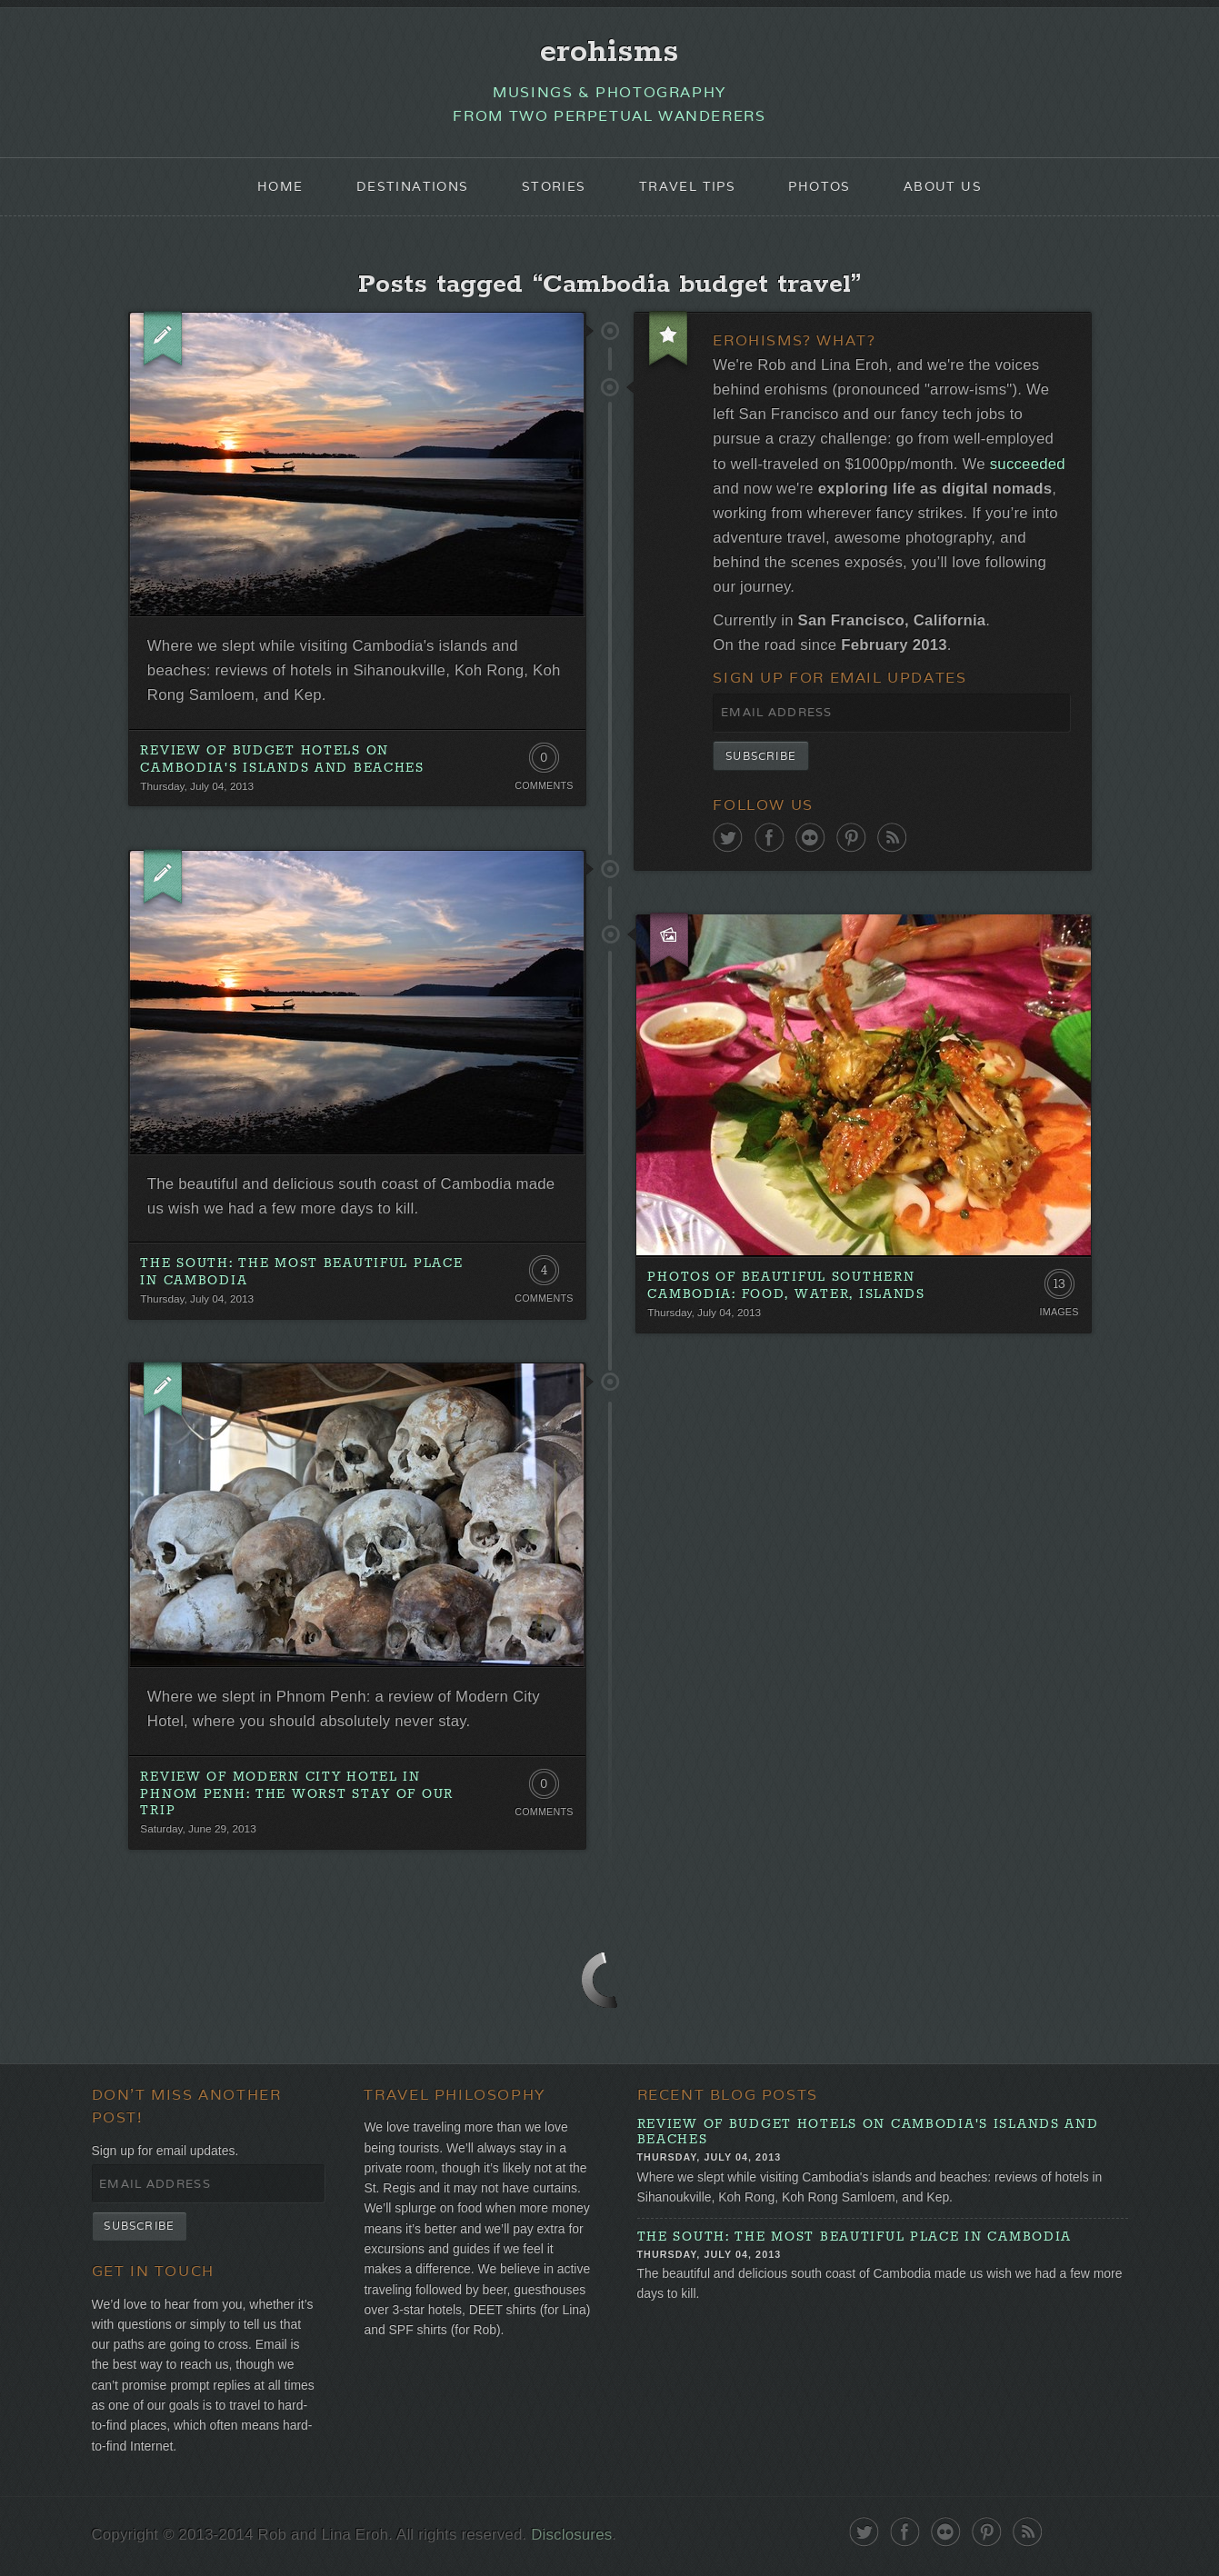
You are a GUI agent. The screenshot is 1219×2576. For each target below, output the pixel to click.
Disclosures (573, 2542)
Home (280, 187)
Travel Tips (687, 187)
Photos (820, 187)
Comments (544, 788)
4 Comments (544, 1278)
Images (1058, 1317)
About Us (943, 187)
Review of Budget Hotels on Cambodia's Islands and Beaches (282, 761)
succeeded (1029, 465)
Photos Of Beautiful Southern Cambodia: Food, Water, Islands (786, 1290)
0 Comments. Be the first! (544, 763)
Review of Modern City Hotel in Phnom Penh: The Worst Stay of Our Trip (297, 1798)
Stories (554, 187)
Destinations (412, 187)
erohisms (609, 52)
